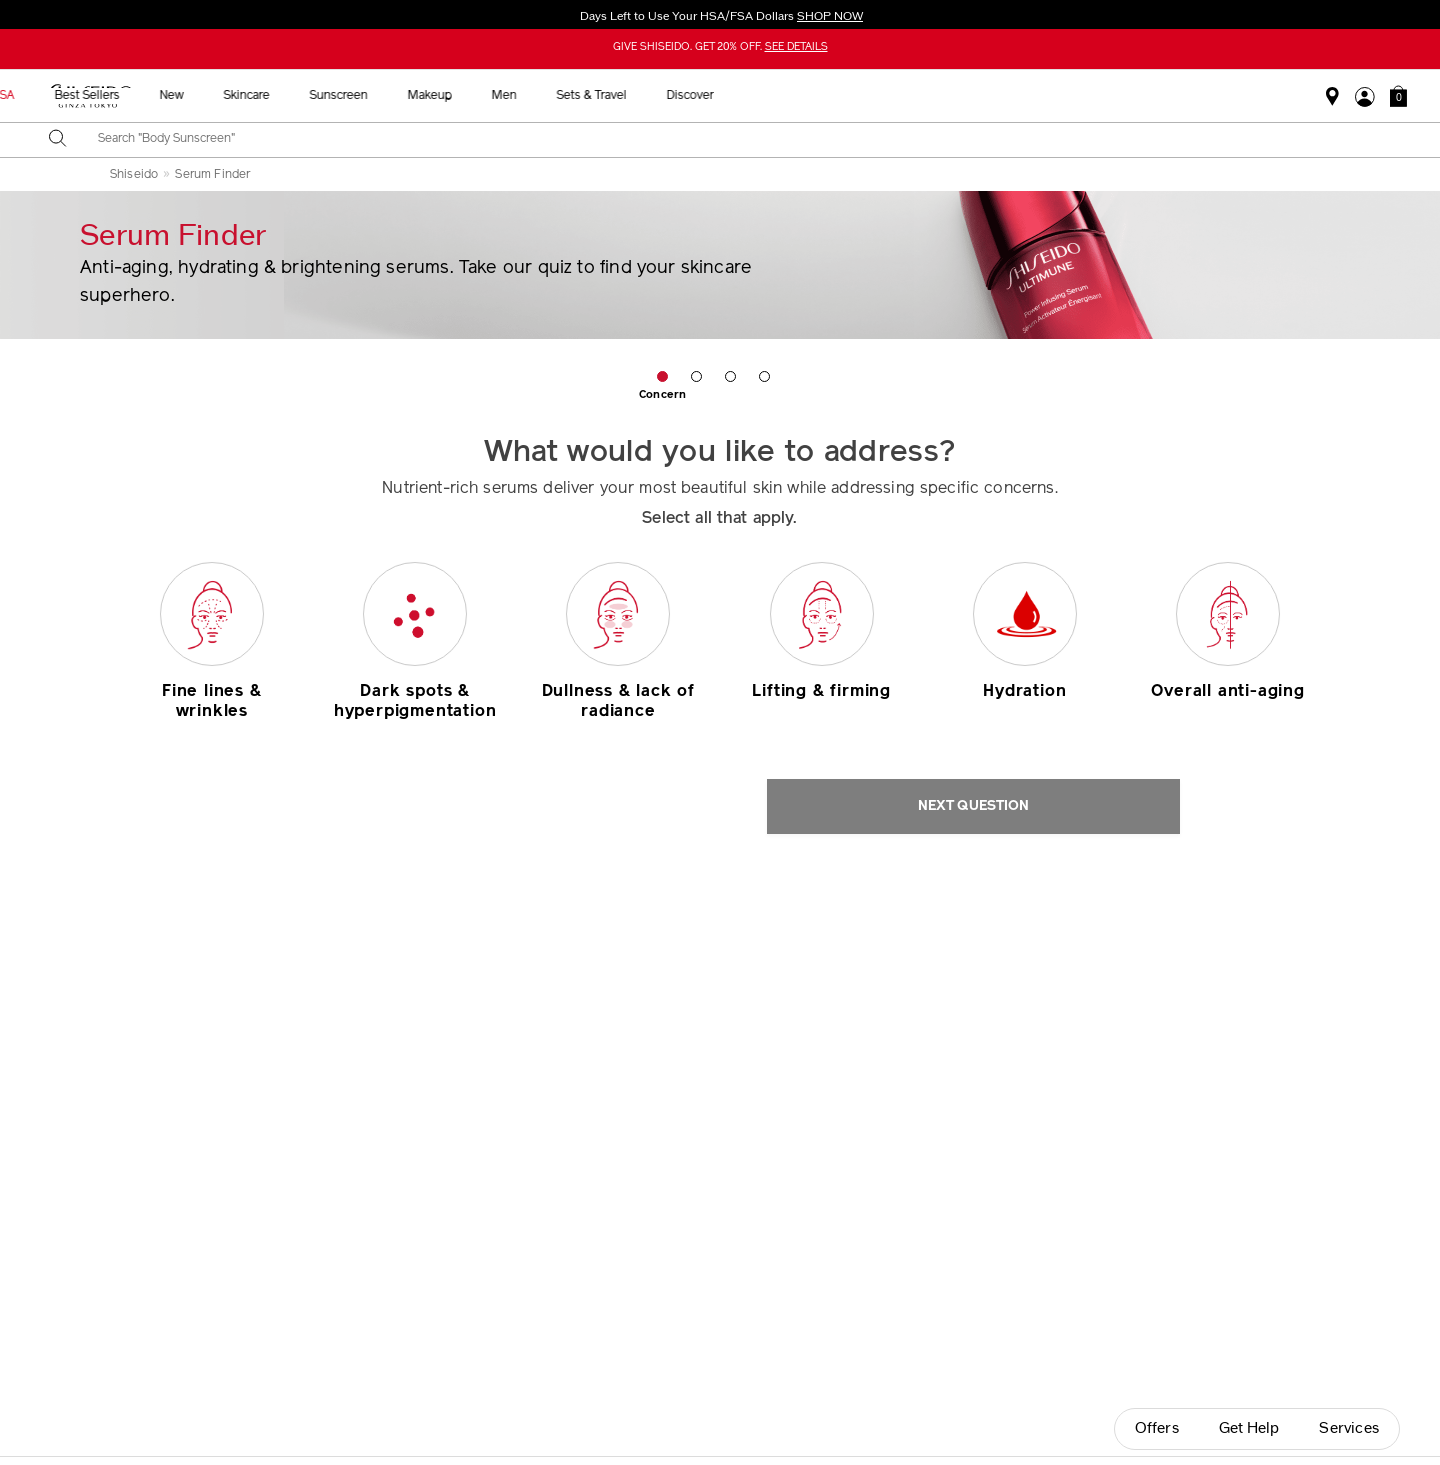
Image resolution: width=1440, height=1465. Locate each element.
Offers (1157, 1428)
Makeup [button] (823, 96)
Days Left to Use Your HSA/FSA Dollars (720, 16)
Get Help (1249, 1428)
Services (1349, 1428)
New (565, 96)
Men (897, 96)
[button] (1398, 96)
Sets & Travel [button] (985, 96)
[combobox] (737, 140)
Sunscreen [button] (732, 96)
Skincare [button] (640, 96)
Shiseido (134, 175)
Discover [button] (1083, 96)
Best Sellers (480, 96)
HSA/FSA (382, 96)
